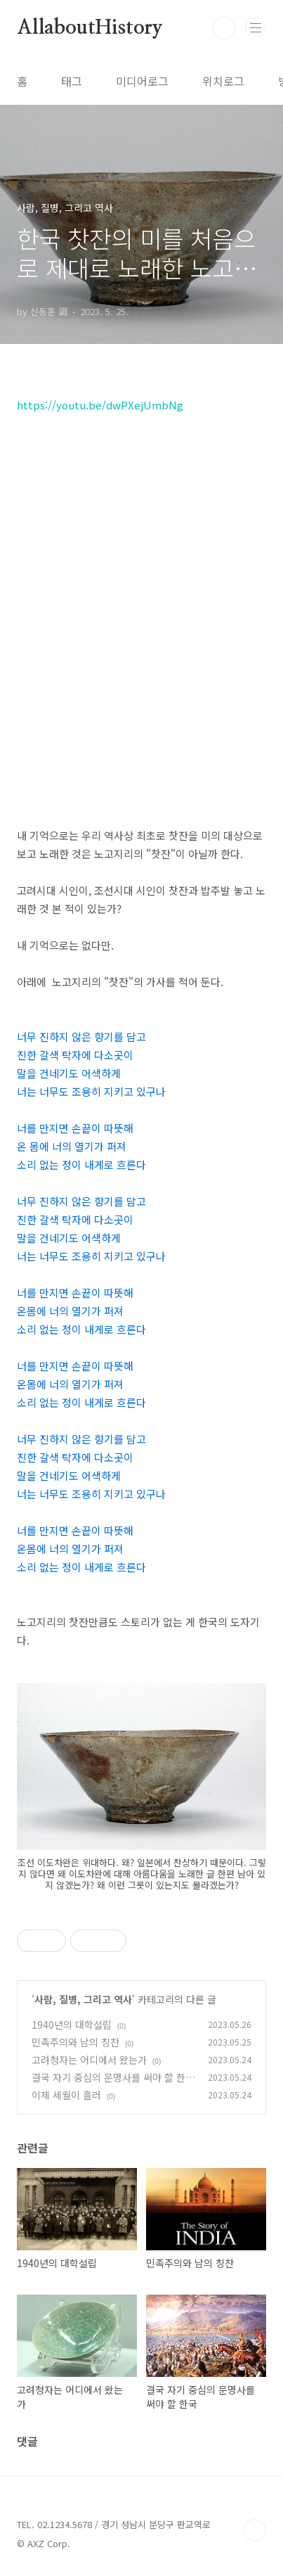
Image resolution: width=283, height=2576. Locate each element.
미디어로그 (142, 80)
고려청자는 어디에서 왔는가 (89, 2060)
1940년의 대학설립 (72, 2024)
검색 (224, 28)
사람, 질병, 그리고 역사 (83, 1999)
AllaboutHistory (90, 28)
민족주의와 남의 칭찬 (75, 2042)
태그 (71, 80)
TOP (255, 2530)
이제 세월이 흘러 (66, 2095)
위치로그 (223, 80)
